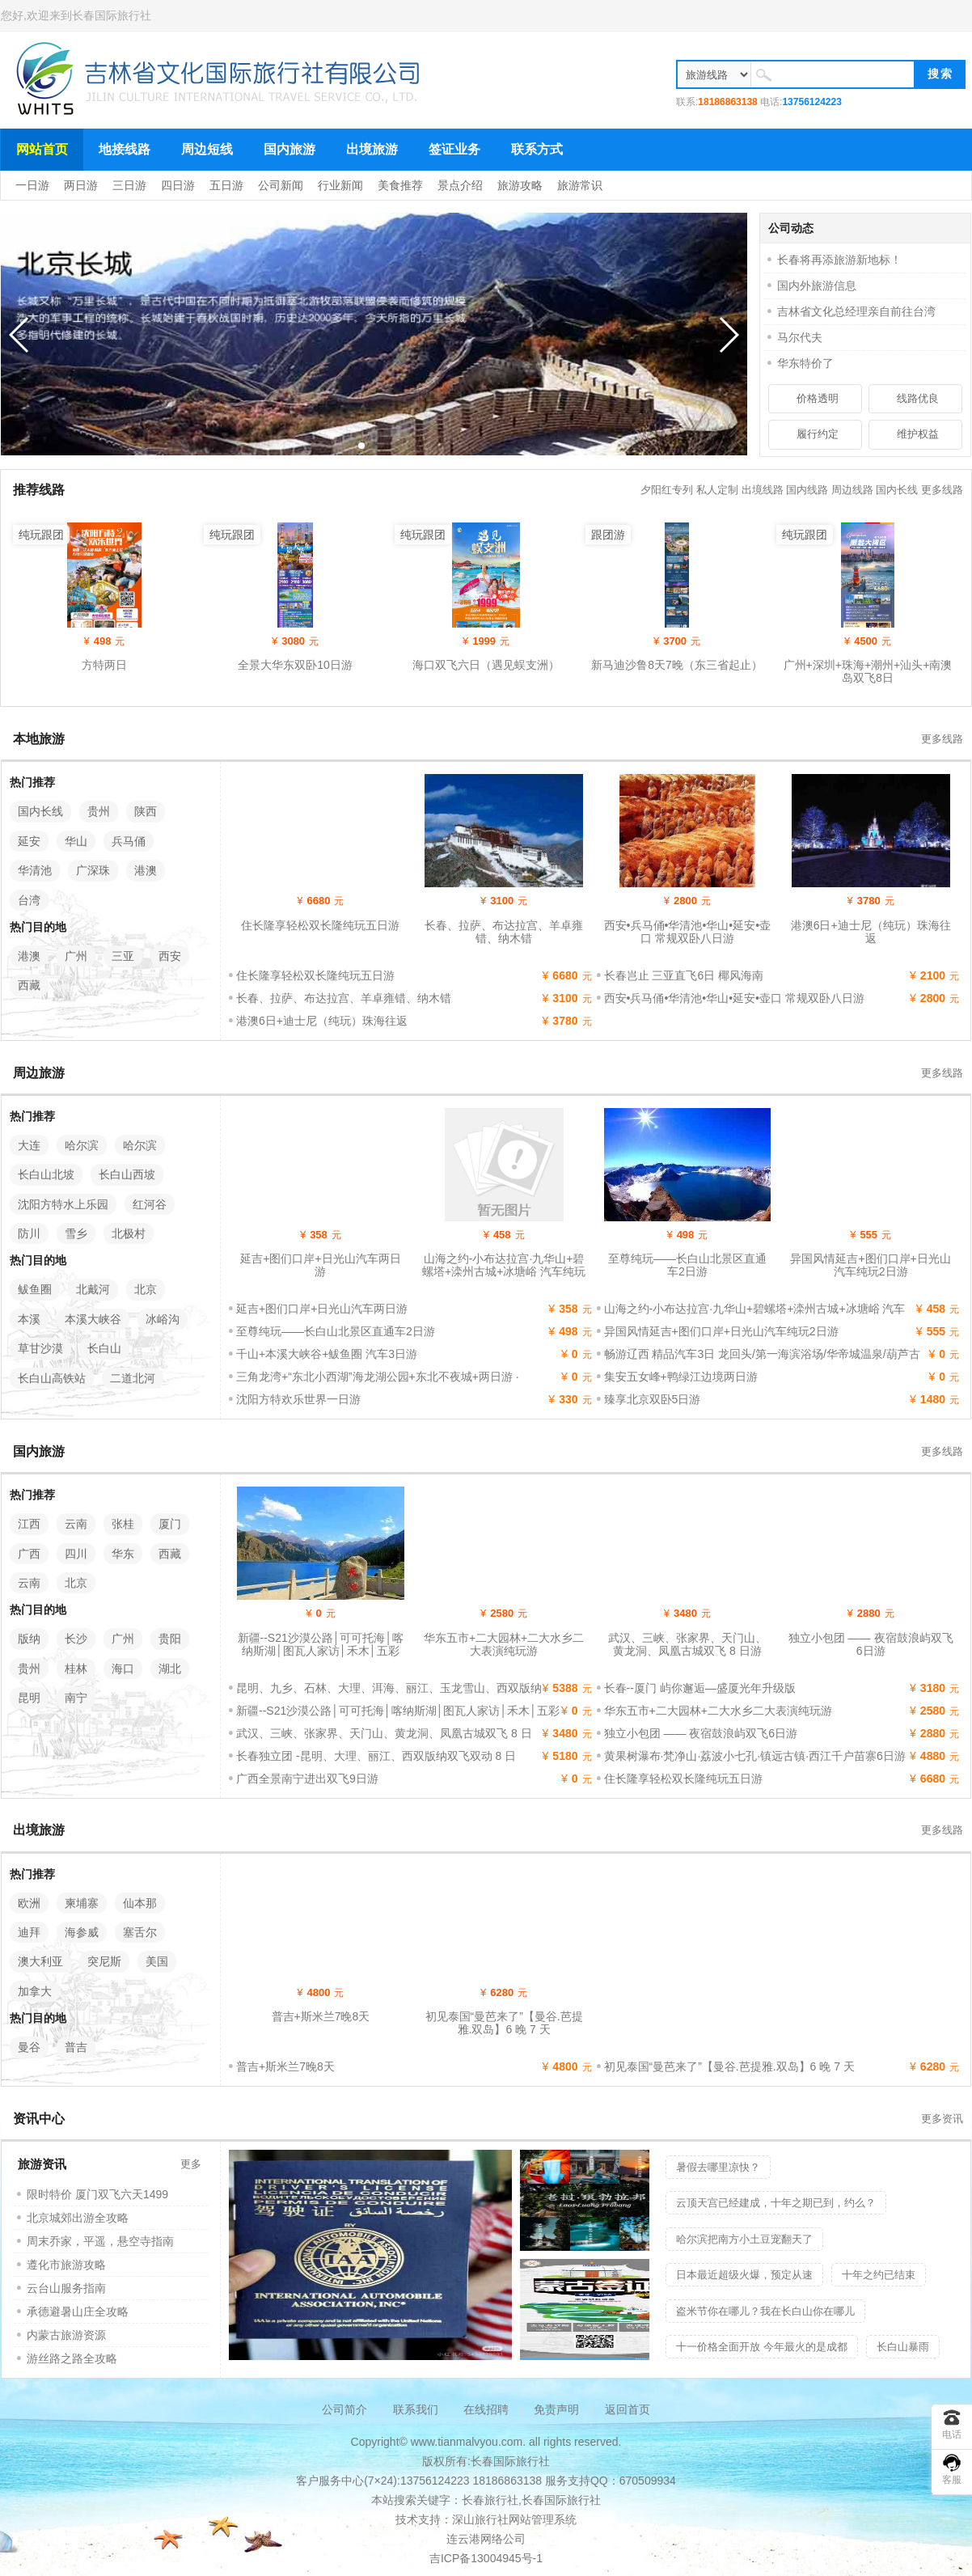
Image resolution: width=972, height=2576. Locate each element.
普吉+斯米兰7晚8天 (321, 2016)
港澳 (145, 870)
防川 (29, 1233)
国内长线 (897, 490)
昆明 (29, 1697)
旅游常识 (579, 185)
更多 (190, 2164)
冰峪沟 (163, 1319)
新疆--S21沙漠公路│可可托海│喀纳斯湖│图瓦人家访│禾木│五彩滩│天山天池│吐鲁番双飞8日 (321, 1650)
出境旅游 (372, 149)
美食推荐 (400, 185)
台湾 (29, 900)
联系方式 (537, 149)
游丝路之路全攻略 (72, 2358)
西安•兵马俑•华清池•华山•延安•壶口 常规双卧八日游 (687, 932)
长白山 (104, 1348)
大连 (29, 1145)
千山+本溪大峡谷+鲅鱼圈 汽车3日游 (326, 1353)
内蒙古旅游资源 (66, 2335)
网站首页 (42, 149)
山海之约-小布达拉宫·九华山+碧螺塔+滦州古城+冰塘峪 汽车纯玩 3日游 (503, 1271)
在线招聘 (486, 2409)
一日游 (32, 185)
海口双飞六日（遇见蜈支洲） (486, 664)
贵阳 (169, 1638)
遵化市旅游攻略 (66, 2264)
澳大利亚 (40, 1961)
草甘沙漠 (40, 1348)
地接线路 (124, 149)
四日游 (178, 185)
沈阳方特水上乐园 (63, 1204)
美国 (157, 1961)
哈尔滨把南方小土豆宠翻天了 (744, 2239)
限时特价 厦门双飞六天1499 (97, 2194)
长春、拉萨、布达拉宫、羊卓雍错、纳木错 (504, 932)
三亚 (123, 956)
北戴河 (93, 1289)
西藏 (29, 985)
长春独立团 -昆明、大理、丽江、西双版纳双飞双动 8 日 (376, 1755)
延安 (29, 841)
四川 (76, 1553)
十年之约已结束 (878, 2275)
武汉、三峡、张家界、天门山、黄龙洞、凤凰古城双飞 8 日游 (687, 1644)
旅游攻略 (520, 185)
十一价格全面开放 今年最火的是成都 (761, 2347)
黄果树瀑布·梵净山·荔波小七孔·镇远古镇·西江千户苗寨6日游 (755, 1755)
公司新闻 (280, 185)
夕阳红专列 (666, 490)
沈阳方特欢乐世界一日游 (298, 1399)
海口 (123, 1668)
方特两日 (104, 664)
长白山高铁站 (52, 1378)
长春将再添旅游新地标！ (839, 259)
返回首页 (627, 2409)
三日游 (129, 185)
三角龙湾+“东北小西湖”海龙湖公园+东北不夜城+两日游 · (377, 1376)
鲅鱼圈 (35, 1289)
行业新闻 (340, 185)
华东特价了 (805, 363)
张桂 (123, 1523)
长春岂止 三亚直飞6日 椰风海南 (684, 975)
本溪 (29, 1319)
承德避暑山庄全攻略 (78, 2311)
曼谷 (29, 2047)
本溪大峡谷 (93, 1319)
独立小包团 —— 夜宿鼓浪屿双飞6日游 (870, 1644)
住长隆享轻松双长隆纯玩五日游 (320, 925)
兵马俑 (129, 841)
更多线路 (942, 490)
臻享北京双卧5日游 (652, 1399)
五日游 (226, 185)
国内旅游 (289, 149)
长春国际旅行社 (111, 15)
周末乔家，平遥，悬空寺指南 (100, 2241)
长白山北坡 (46, 1174)
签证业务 (454, 149)
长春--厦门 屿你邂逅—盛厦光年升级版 (700, 1687)
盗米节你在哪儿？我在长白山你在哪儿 (765, 2311)
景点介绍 (460, 185)
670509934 (647, 2480)
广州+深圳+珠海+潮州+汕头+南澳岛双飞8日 (868, 671)
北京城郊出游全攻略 (78, 2217)
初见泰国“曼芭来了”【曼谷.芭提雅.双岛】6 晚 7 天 (504, 2023)
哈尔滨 (82, 1145)
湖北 (169, 1668)
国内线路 (807, 490)
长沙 (76, 1638)
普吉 (76, 2047)
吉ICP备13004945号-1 (486, 2558)
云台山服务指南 (66, 2288)
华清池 (35, 870)
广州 (76, 956)
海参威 (82, 1932)
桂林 (76, 1668)
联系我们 (415, 2409)
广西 (29, 1553)
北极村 (129, 1233)
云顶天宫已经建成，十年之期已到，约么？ (776, 2203)
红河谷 (150, 1204)
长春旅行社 (490, 2500)
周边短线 (207, 149)
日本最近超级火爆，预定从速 (744, 2275)
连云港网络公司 (486, 2538)
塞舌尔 (140, 1932)
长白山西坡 (127, 1174)
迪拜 (29, 1932)
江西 (29, 1523)
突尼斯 (104, 1961)
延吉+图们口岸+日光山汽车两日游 (320, 1265)
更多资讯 (942, 2119)
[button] (361, 445)
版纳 (29, 1638)
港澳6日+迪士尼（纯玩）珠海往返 (871, 932)
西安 (169, 956)
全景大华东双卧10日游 (295, 664)
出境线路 (763, 490)
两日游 (81, 185)
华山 (76, 841)
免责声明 (556, 2409)
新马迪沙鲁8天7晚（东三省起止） (677, 664)
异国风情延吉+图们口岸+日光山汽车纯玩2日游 (870, 1265)
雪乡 (76, 1233)
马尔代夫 (799, 337)
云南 (76, 1523)
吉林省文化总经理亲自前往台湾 (856, 311)
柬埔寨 (82, 1903)
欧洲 (29, 1903)
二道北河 (132, 1378)
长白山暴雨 (903, 2347)
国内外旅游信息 (816, 285)
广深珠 (93, 870)
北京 (145, 1289)
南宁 (76, 1697)
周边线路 (852, 490)
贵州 (98, 811)
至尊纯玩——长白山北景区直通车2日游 (687, 1265)
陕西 (145, 811)
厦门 (169, 1523)
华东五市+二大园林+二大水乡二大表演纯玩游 (504, 1644)
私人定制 (717, 490)
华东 (123, 1553)
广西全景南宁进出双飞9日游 (307, 1778)
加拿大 (35, 1991)
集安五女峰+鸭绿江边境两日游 (681, 1376)
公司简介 (344, 2409)
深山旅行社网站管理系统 (514, 2519)
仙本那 (140, 1903)
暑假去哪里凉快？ (718, 2167)
